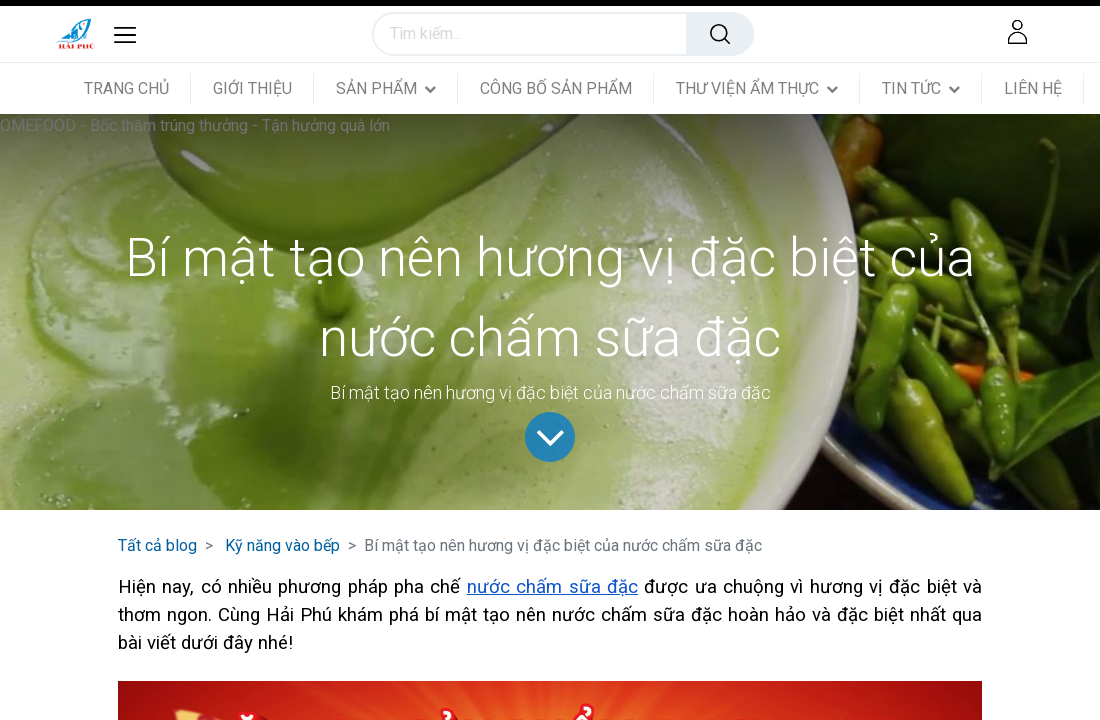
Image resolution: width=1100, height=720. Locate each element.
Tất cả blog (157, 545)
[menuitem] (137, 88)
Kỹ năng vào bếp (282, 545)
